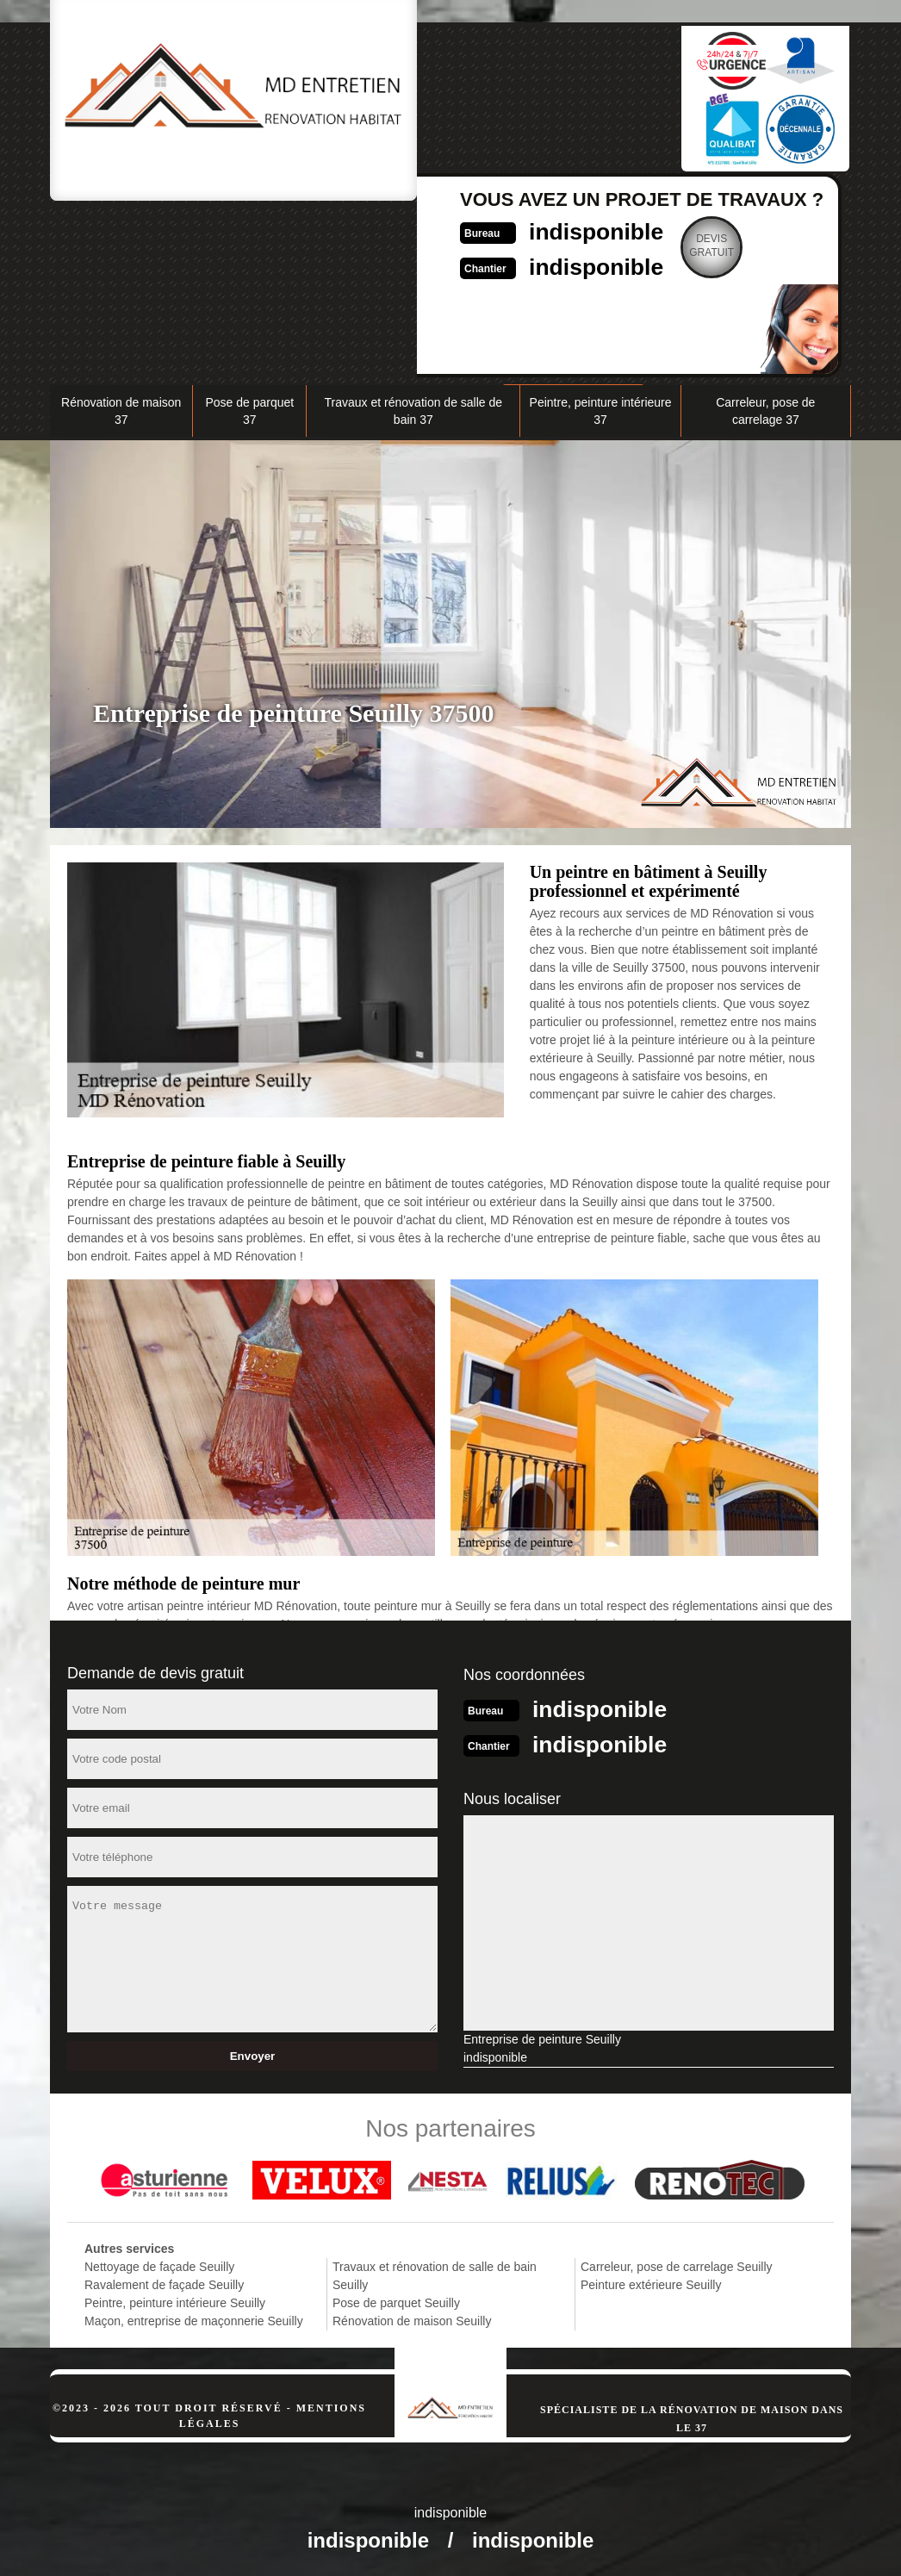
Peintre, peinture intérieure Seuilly (174, 2299)
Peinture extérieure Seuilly (651, 2281)
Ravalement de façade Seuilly (164, 2281)
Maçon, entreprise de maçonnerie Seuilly (193, 2317)
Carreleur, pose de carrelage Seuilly (677, 2263)
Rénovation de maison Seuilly (411, 2317)
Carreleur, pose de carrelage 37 (765, 409)
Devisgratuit (627, 245)
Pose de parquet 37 (249, 409)
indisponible (502, 230)
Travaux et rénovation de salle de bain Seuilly (434, 2272)
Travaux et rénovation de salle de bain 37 (414, 409)
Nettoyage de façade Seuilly (159, 2263)
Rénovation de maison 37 (121, 409)
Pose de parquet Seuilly (396, 2299)
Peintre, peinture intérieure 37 (601, 409)
